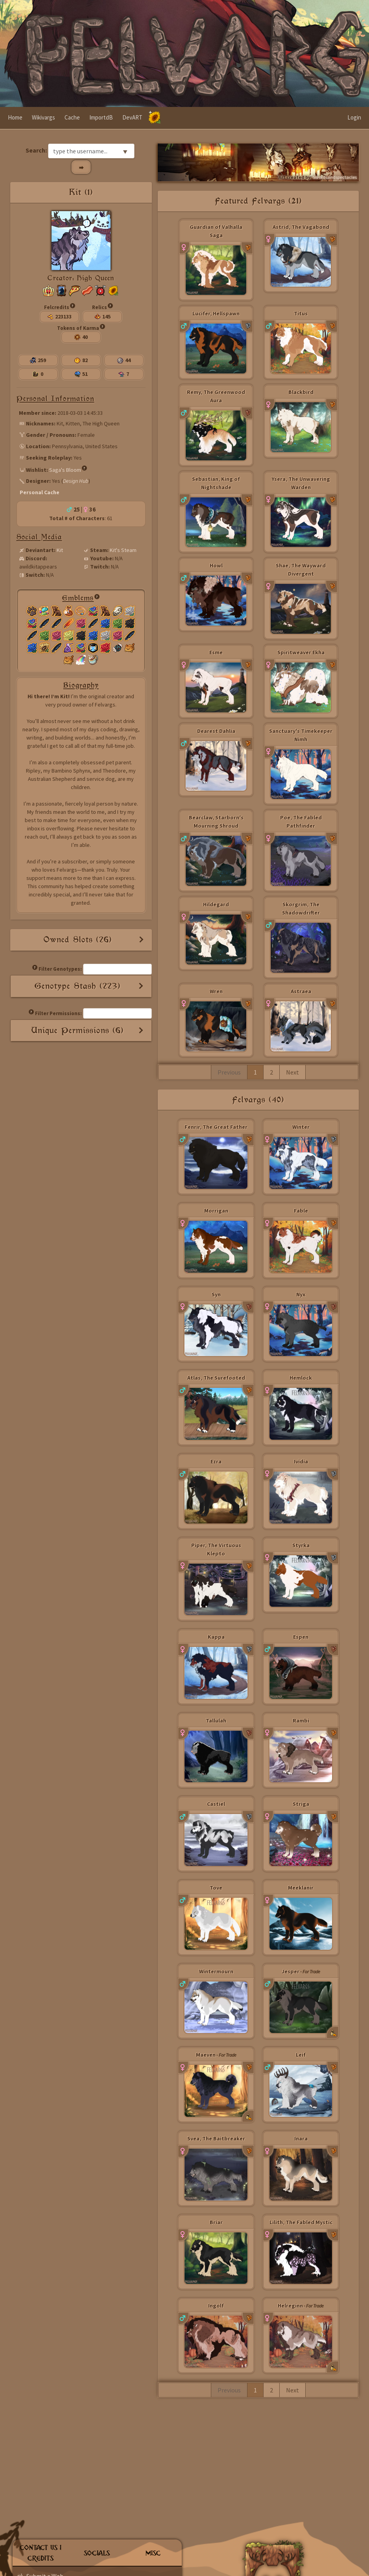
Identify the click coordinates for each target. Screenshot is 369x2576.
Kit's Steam (123, 550)
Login (354, 117)
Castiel (216, 1803)
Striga (301, 1803)
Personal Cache (39, 492)
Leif (301, 2054)
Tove (216, 1887)
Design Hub (76, 480)
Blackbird (301, 392)
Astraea (301, 991)
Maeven (206, 2054)
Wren (216, 991)
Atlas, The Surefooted (216, 1377)
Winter (301, 1126)
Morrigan (216, 1210)
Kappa (216, 1636)
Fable (301, 1210)
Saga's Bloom (65, 469)
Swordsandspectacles (335, 177)
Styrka (301, 1545)
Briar (216, 2222)
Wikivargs (43, 117)
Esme (216, 652)
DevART (132, 117)
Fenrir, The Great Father (215, 1126)
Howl (216, 565)
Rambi (301, 1720)
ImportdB (101, 117)
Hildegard (216, 904)
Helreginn (290, 2305)
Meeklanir (301, 1887)
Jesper (290, 1971)
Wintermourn (216, 1971)
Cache (72, 117)
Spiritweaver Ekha (301, 652)
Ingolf (216, 2305)
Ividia (301, 1461)
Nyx (300, 1294)
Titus (301, 313)
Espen (300, 1636)
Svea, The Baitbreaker (216, 2138)
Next (292, 1072)
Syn (216, 1294)
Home (15, 117)
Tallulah (216, 1720)
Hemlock (301, 1377)
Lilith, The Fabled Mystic (300, 2222)
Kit (60, 550)
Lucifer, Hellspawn (216, 313)
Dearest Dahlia (216, 730)
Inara (301, 2138)
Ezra (215, 1461)
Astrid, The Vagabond (301, 226)
